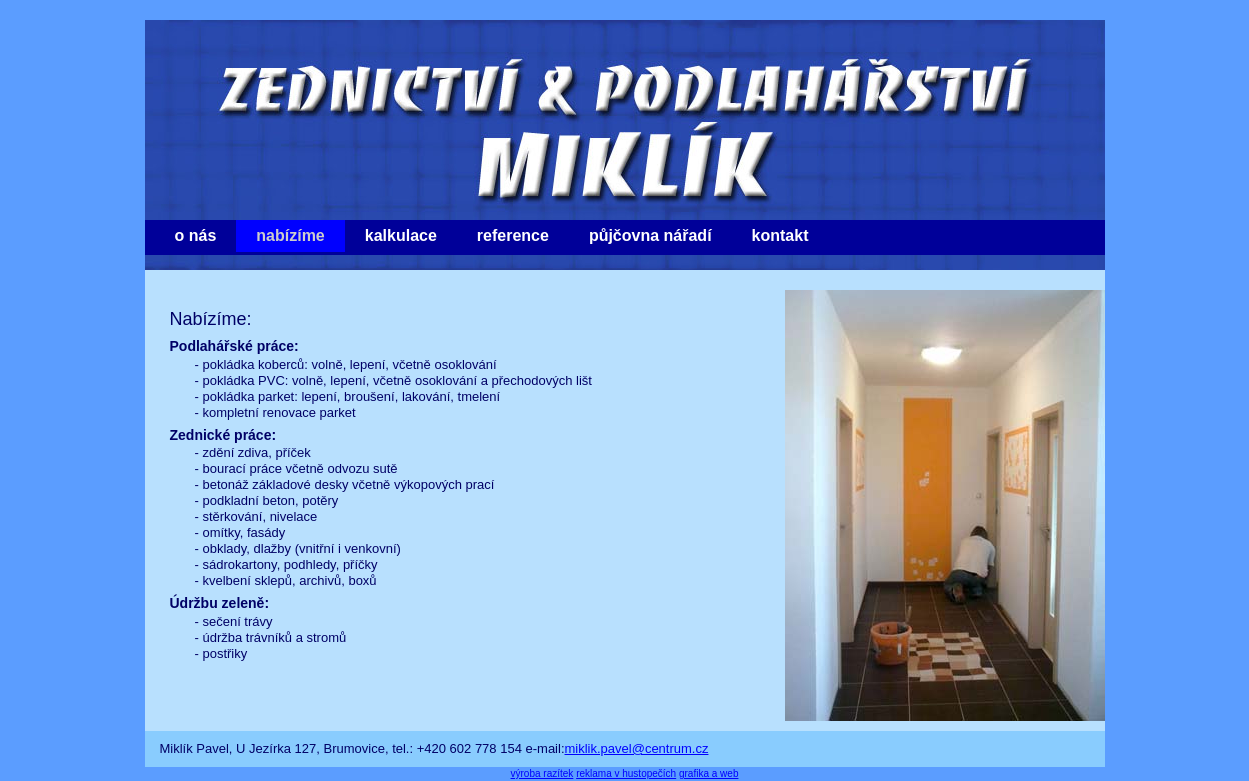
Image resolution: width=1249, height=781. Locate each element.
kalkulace (401, 235)
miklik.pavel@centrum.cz (637, 748)
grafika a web (708, 773)
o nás (196, 235)
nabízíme (290, 235)
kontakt (780, 235)
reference (513, 235)
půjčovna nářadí (650, 235)
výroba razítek (542, 773)
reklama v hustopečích (626, 773)
